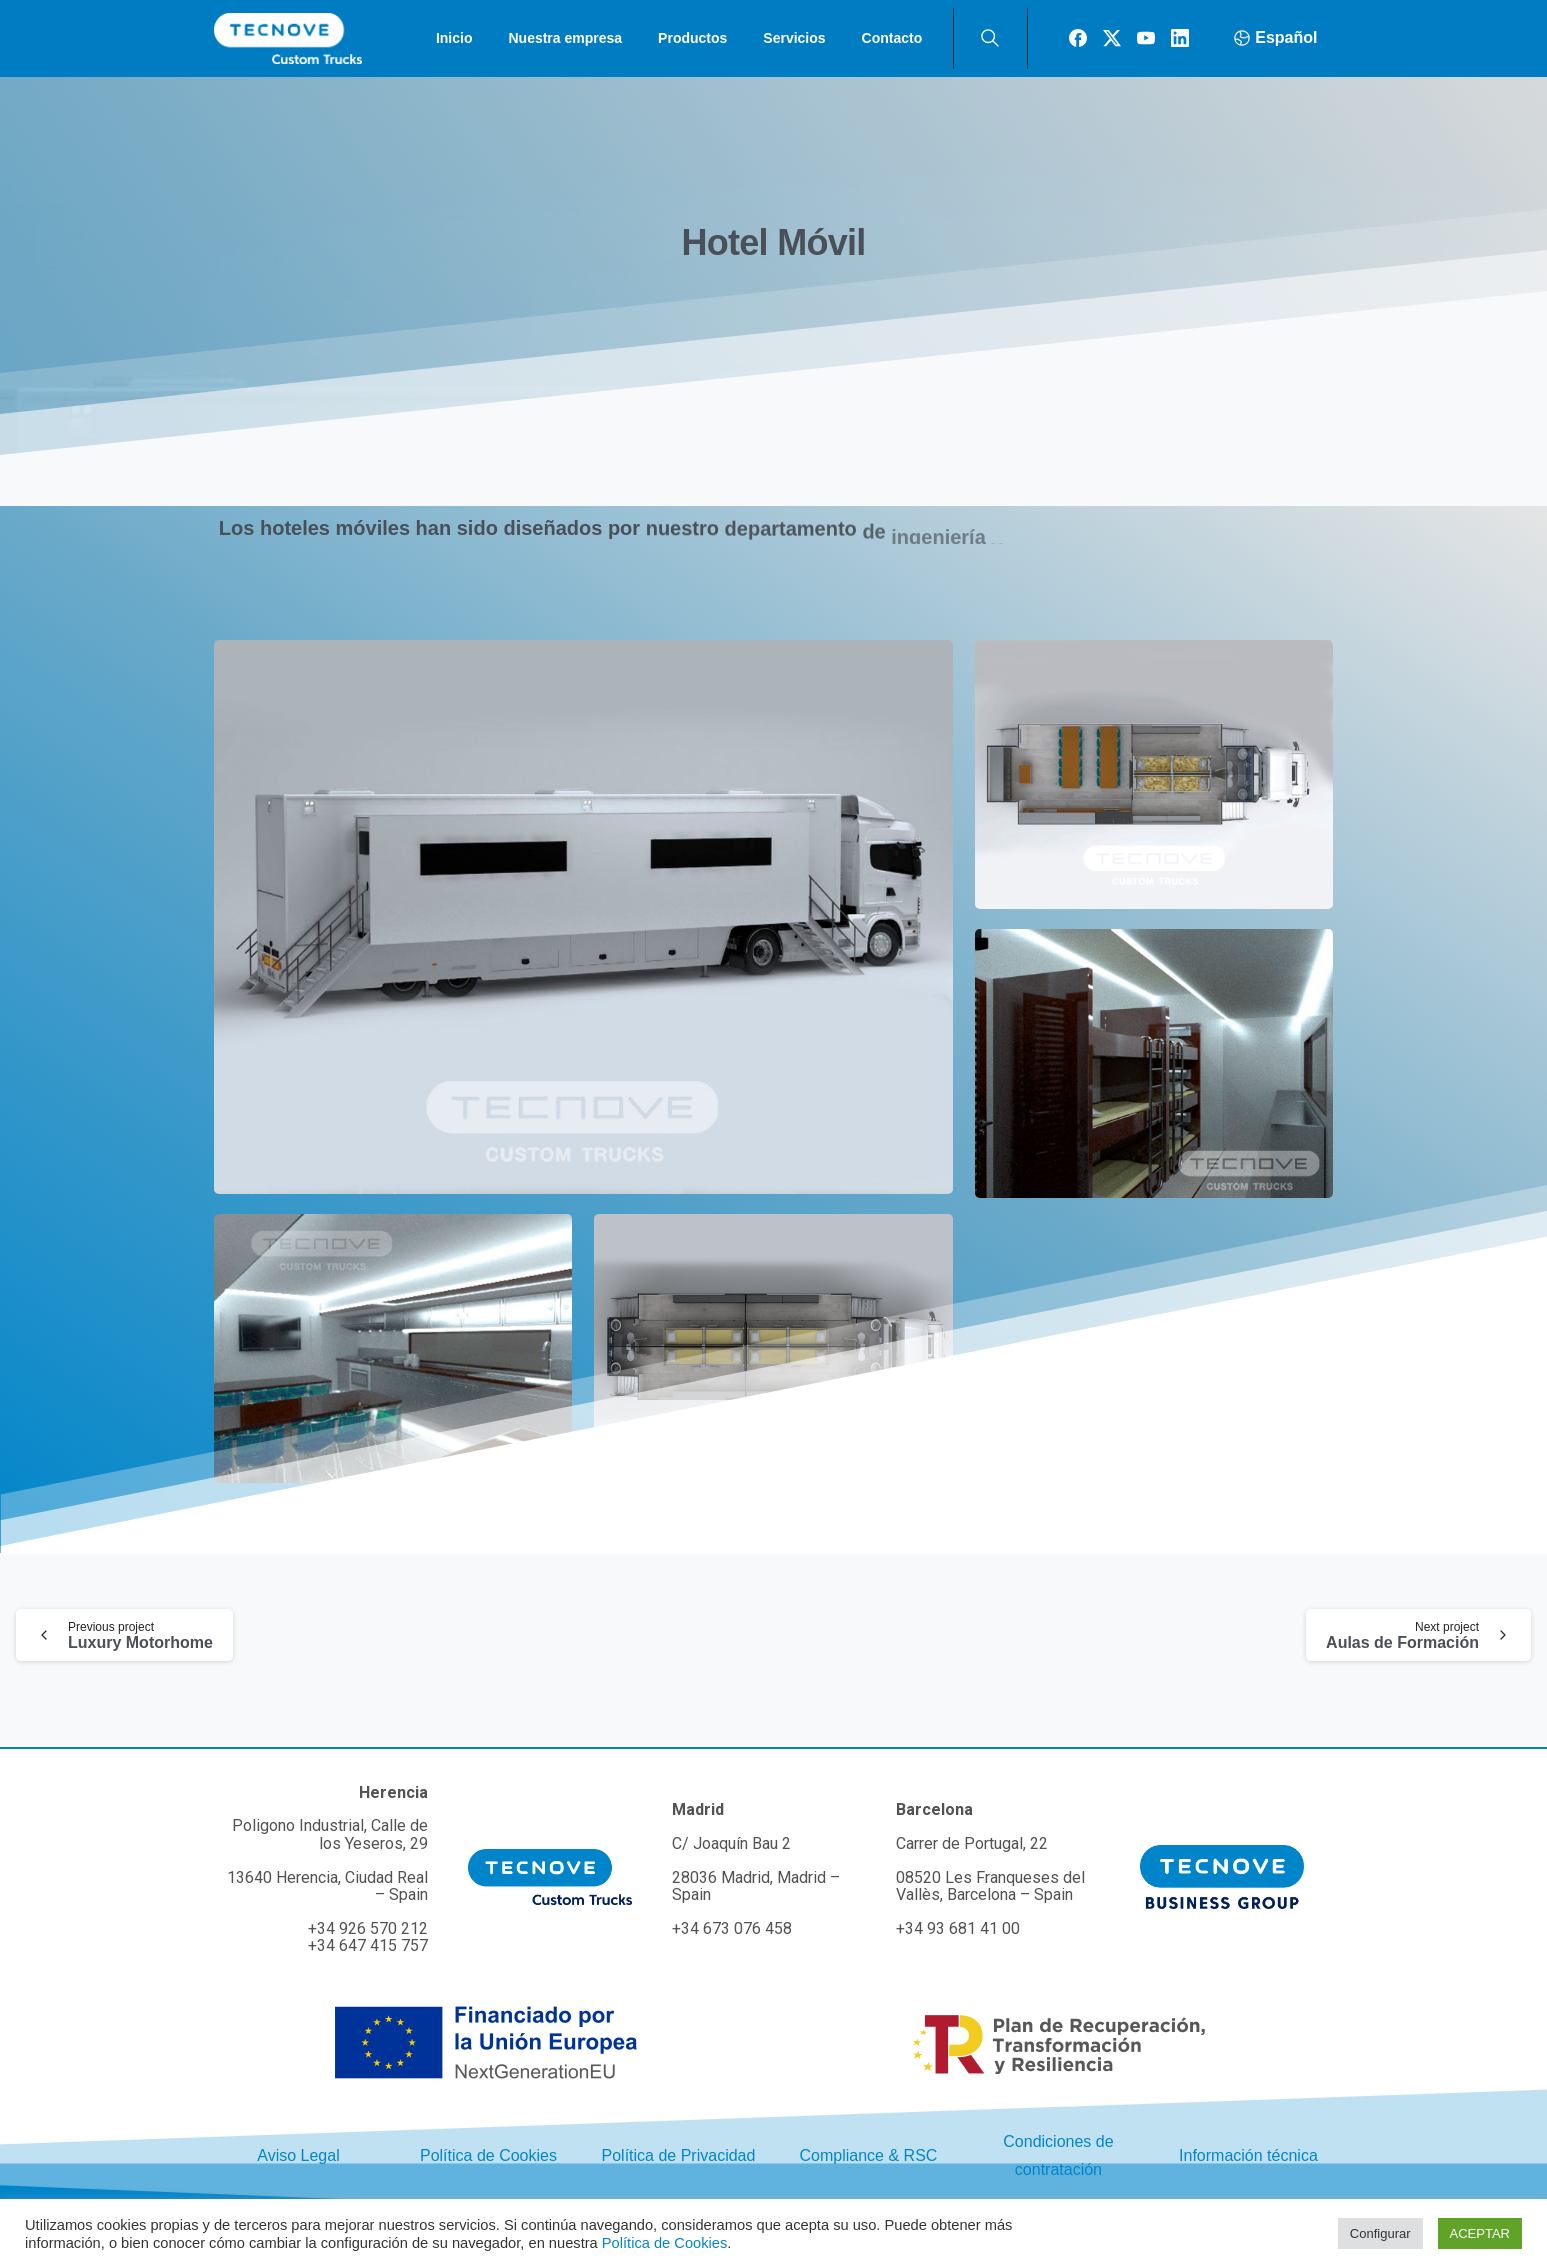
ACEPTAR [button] (1480, 2233)
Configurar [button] (1380, 2233)
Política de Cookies (664, 2243)
